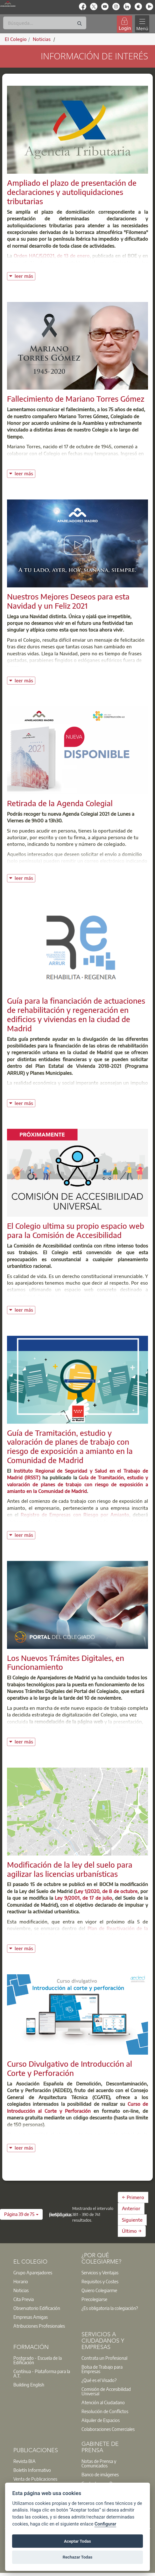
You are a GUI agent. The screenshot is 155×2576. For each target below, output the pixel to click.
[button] (21, 2214)
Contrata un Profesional (104, 2358)
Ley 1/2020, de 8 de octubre (106, 1891)
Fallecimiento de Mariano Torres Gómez (75, 398)
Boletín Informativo (32, 2470)
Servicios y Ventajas (99, 2272)
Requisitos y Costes (99, 2281)
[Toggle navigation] (142, 24)
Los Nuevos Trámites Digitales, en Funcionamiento (65, 1662)
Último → (132, 2231)
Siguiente (132, 2220)
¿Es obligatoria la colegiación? (109, 2308)
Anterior (131, 2208)
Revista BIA (24, 2461)
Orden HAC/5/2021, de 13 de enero (52, 255)
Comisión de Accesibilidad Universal (106, 2391)
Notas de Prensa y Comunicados (98, 2463)
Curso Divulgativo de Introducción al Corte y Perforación (69, 2068)
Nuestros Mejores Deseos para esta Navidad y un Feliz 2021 (68, 601)
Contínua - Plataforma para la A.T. (41, 2373)
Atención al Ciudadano (103, 2402)
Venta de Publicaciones (35, 2479)
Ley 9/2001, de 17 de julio (83, 1898)
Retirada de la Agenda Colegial (60, 803)
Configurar (105, 2524)
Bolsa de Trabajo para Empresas (102, 2369)
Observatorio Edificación (36, 2308)
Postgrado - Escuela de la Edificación (37, 2360)
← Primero (133, 2197)
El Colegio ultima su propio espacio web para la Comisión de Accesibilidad (75, 1230)
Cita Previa (23, 2299)
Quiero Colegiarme (99, 2290)
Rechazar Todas (78, 2557)
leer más (25, 275)
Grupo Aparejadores (32, 2272)
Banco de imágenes (100, 2474)
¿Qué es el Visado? (98, 2380)
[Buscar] (44, 23)
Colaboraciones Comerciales (108, 2429)
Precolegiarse (94, 2299)
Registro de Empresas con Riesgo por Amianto (75, 1514)
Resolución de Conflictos (104, 2411)
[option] (43, 2272)
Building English (28, 2384)
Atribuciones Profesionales (39, 2326)
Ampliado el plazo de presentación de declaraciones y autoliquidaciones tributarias (72, 192)
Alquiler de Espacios (100, 2420)
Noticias (21, 2290)
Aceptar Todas (77, 2541)
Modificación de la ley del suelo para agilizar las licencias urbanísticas (69, 1869)
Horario (20, 2281)
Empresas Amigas (30, 2317)
